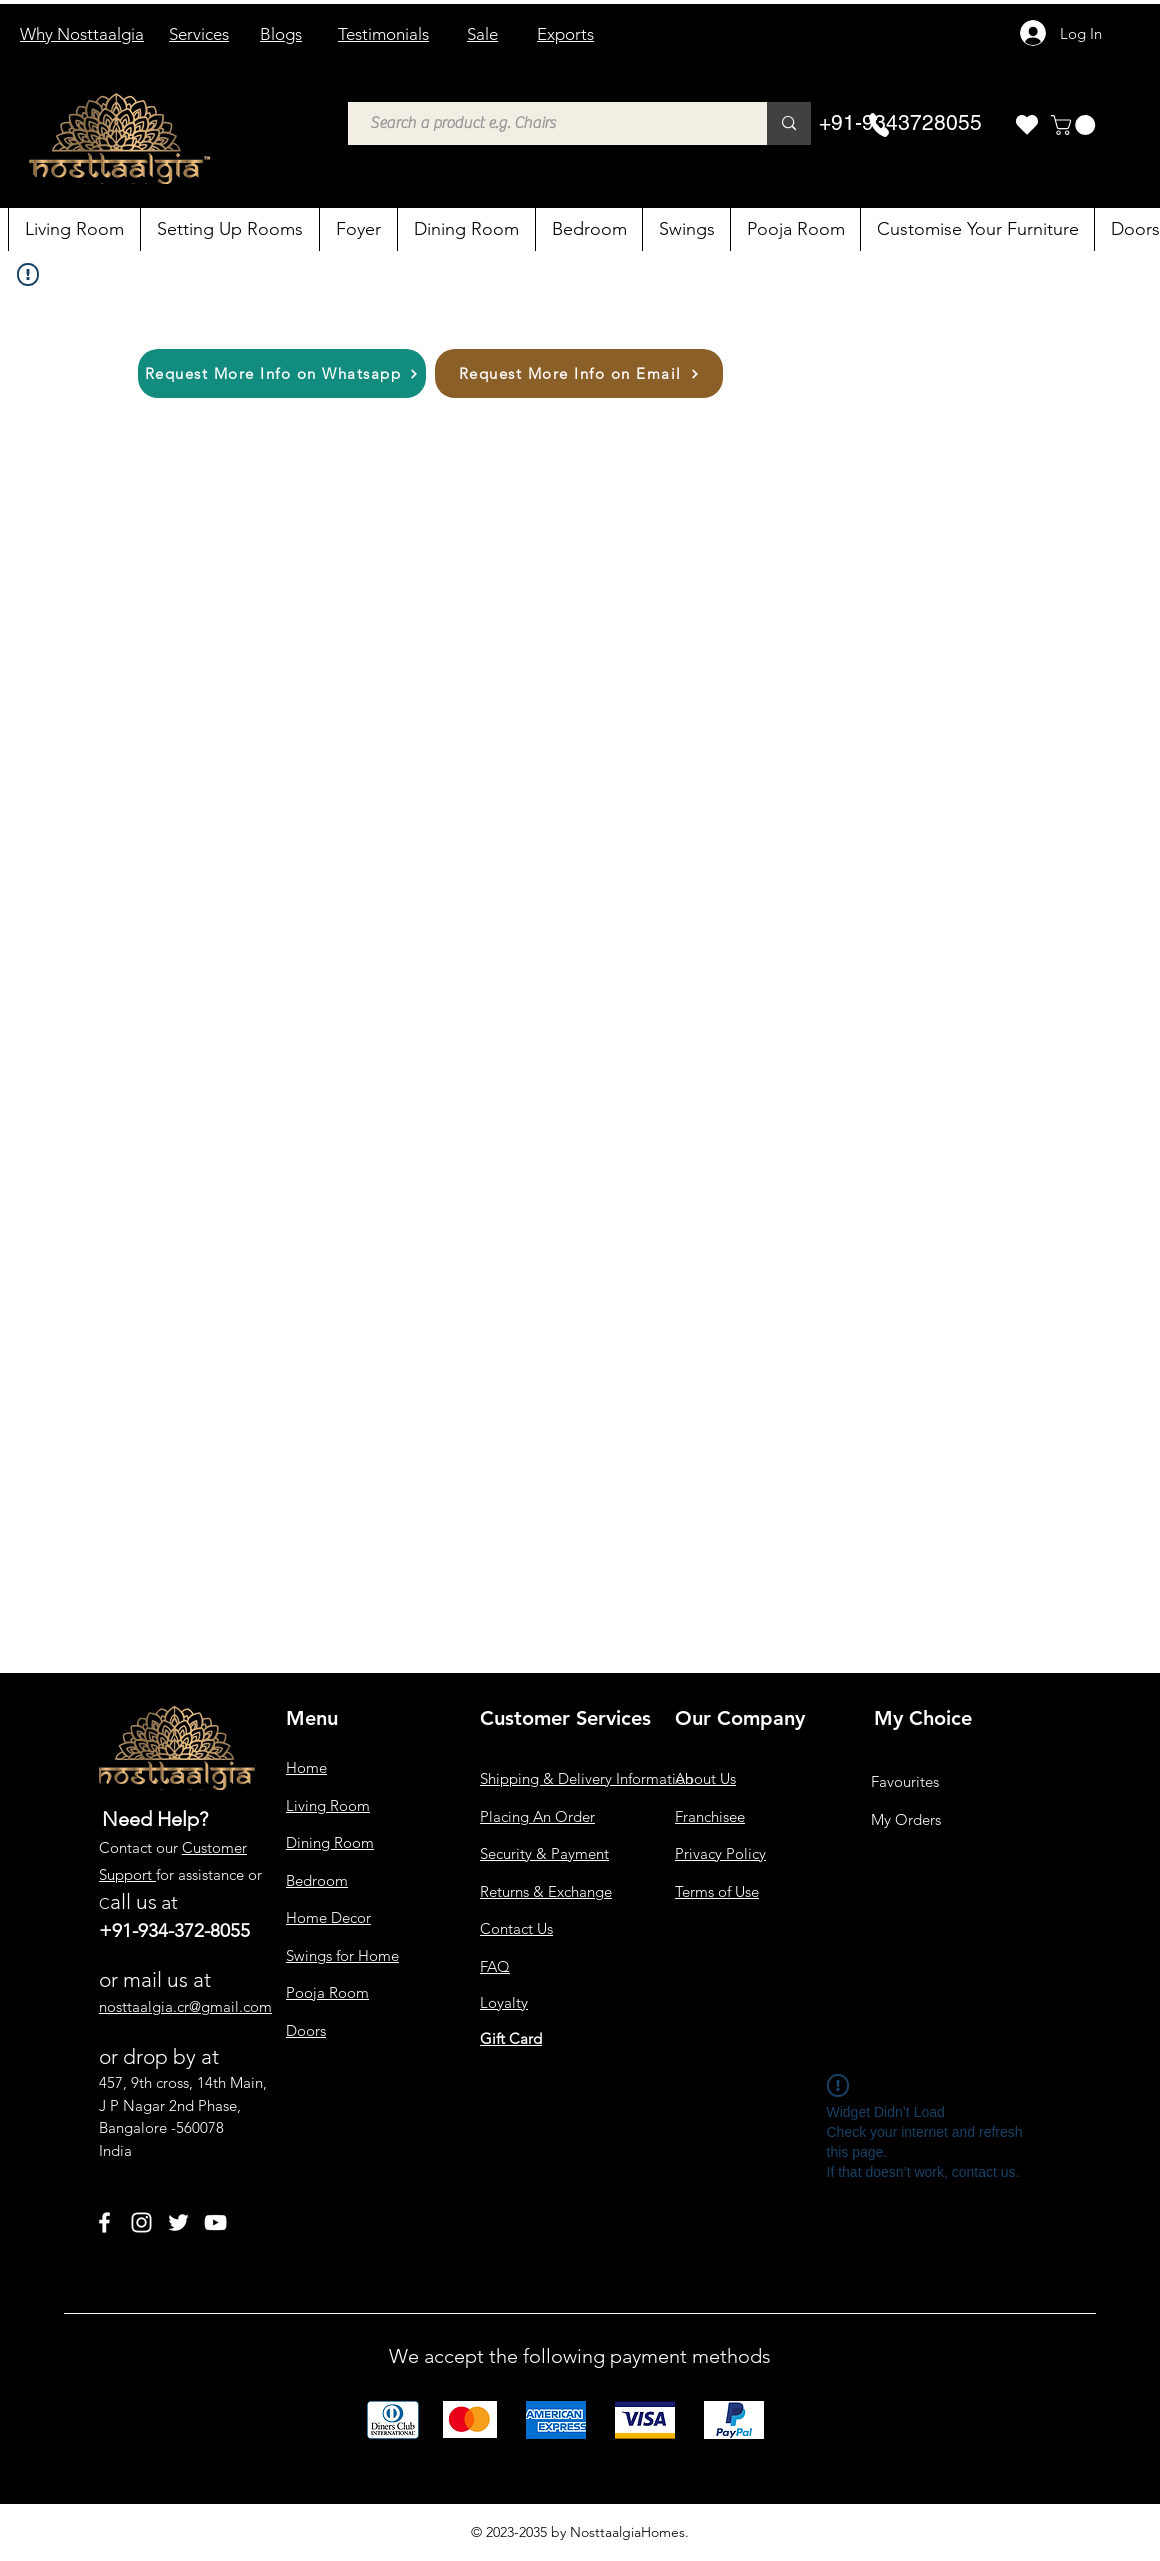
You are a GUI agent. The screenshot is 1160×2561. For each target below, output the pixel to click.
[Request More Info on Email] (579, 373)
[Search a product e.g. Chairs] (547, 123)
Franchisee (710, 1816)
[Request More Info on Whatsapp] (282, 373)
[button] (1075, 125)
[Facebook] (104, 2222)
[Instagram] (141, 2222)
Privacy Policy (720, 1853)
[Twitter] (178, 2222)
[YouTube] (215, 2222)
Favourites (905, 1781)
